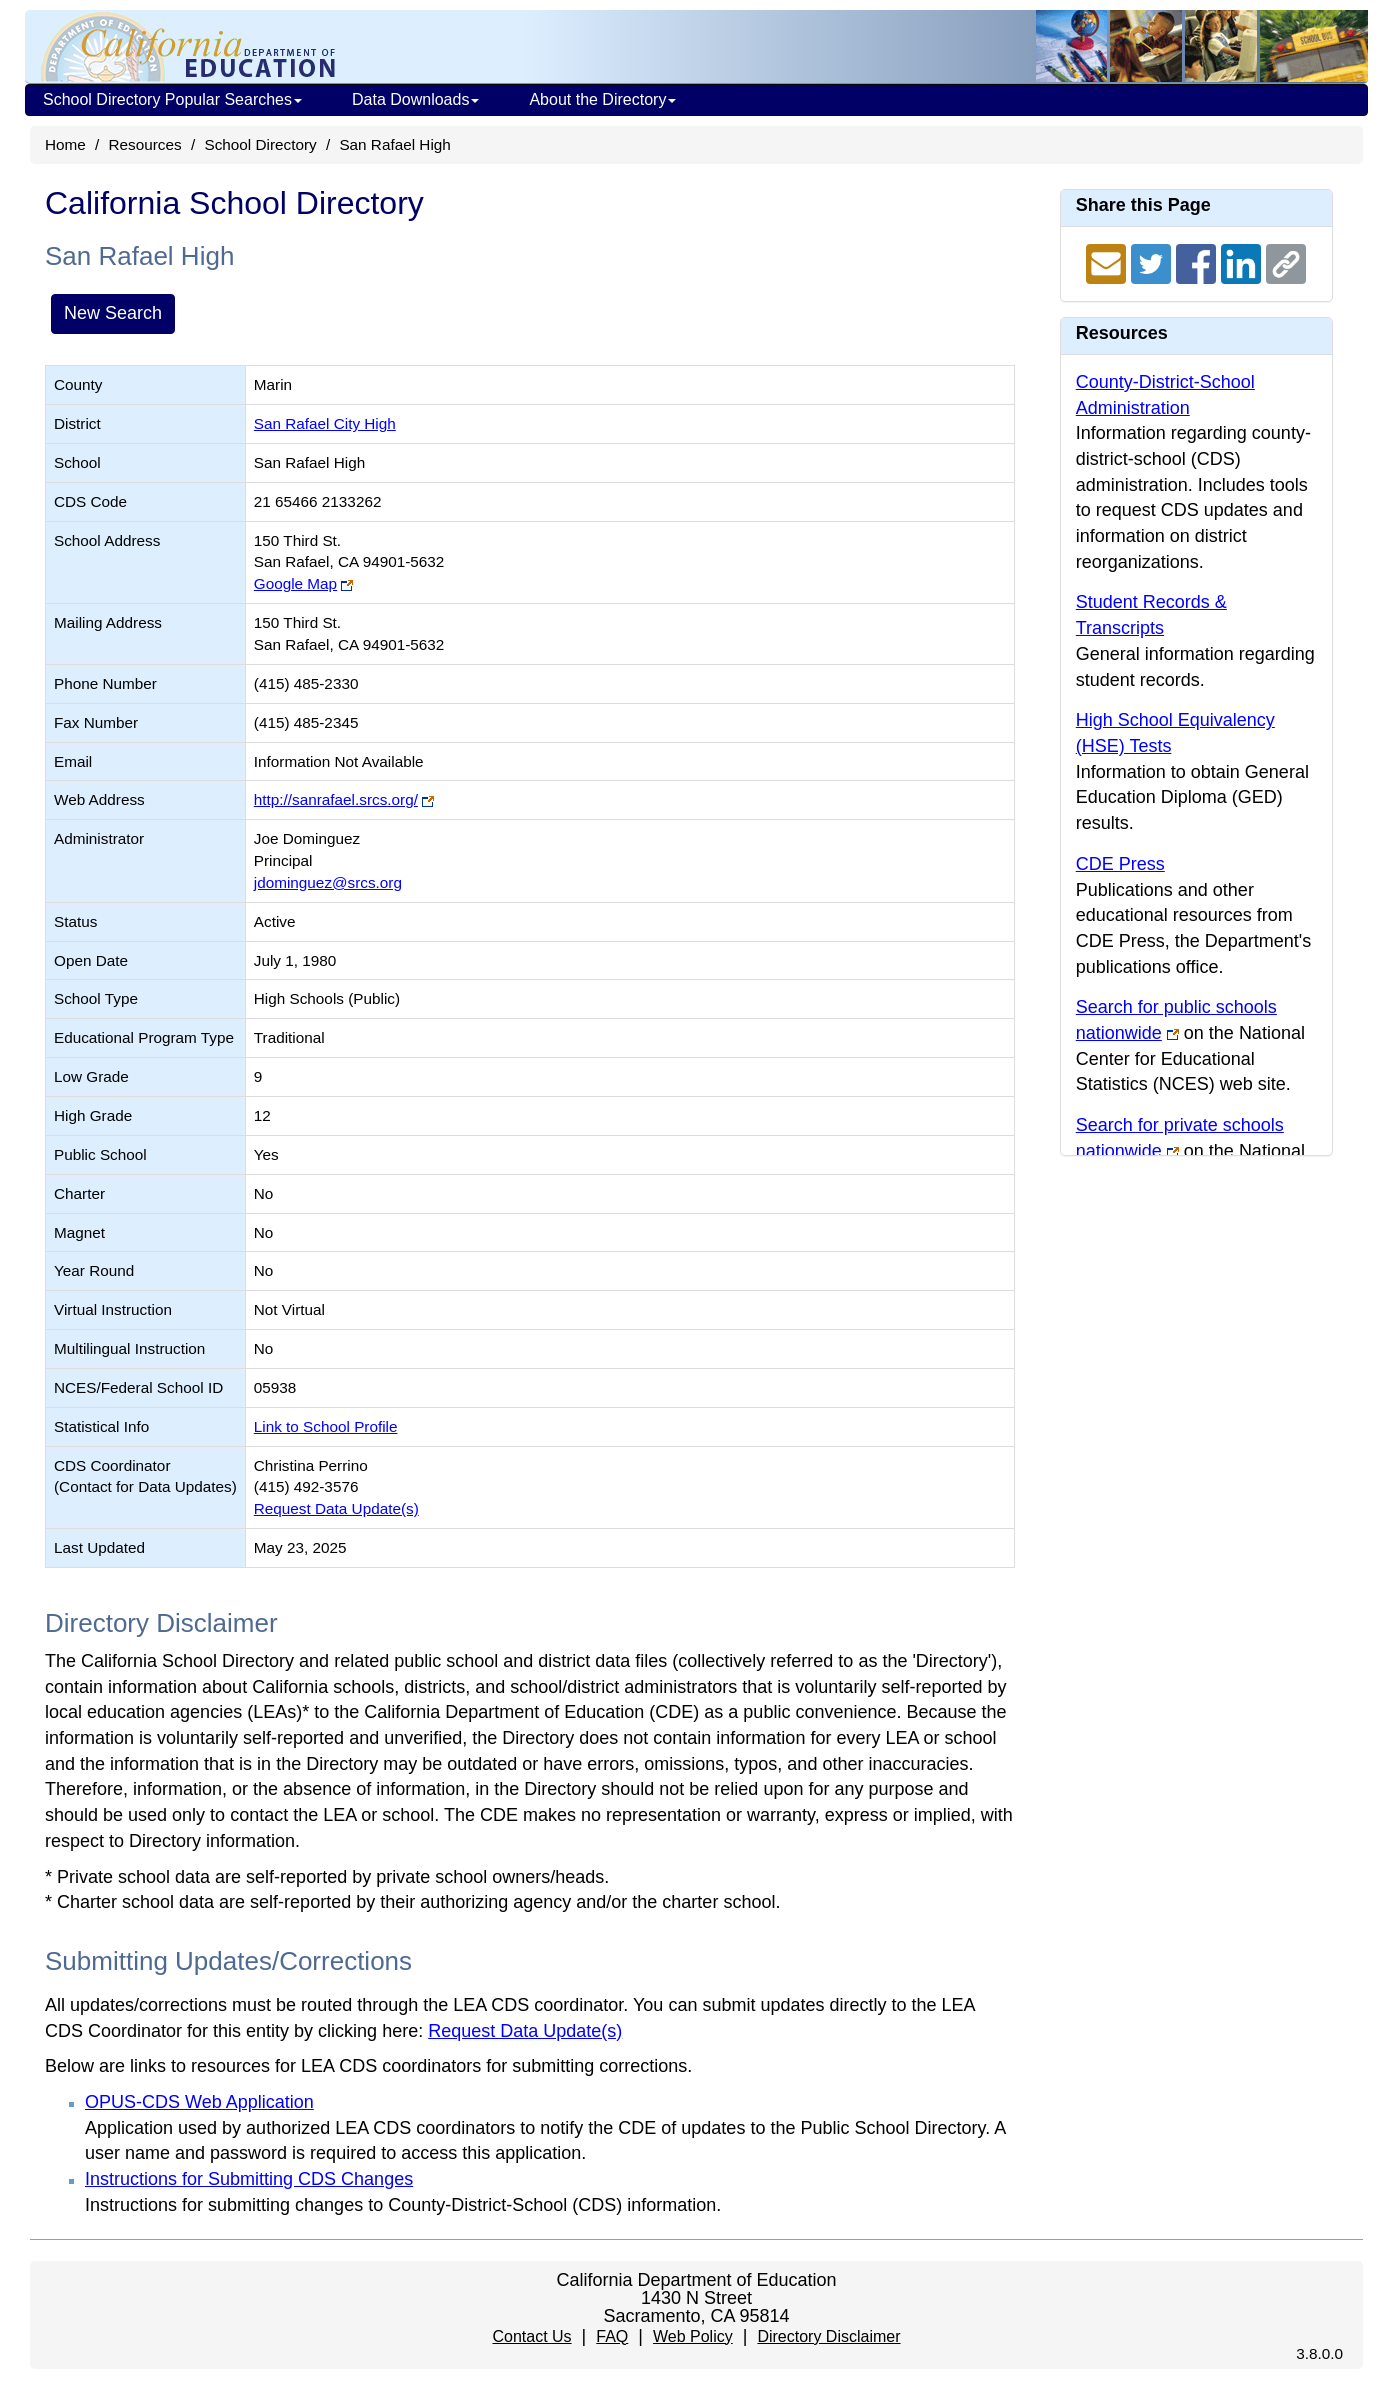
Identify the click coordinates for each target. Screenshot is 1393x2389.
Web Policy (693, 2336)
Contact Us (531, 2336)
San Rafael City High (325, 423)
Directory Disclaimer (828, 2336)
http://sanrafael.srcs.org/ (336, 799)
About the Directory (602, 99)
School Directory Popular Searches (172, 99)
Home (65, 144)
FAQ (612, 2336)
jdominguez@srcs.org (328, 882)
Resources (145, 144)
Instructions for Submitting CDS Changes (249, 2179)
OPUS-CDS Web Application (199, 2102)
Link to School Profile (326, 1426)
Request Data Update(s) (336, 1508)
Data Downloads (415, 99)
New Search (113, 313)
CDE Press (1120, 864)
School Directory (260, 144)
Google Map (295, 583)
